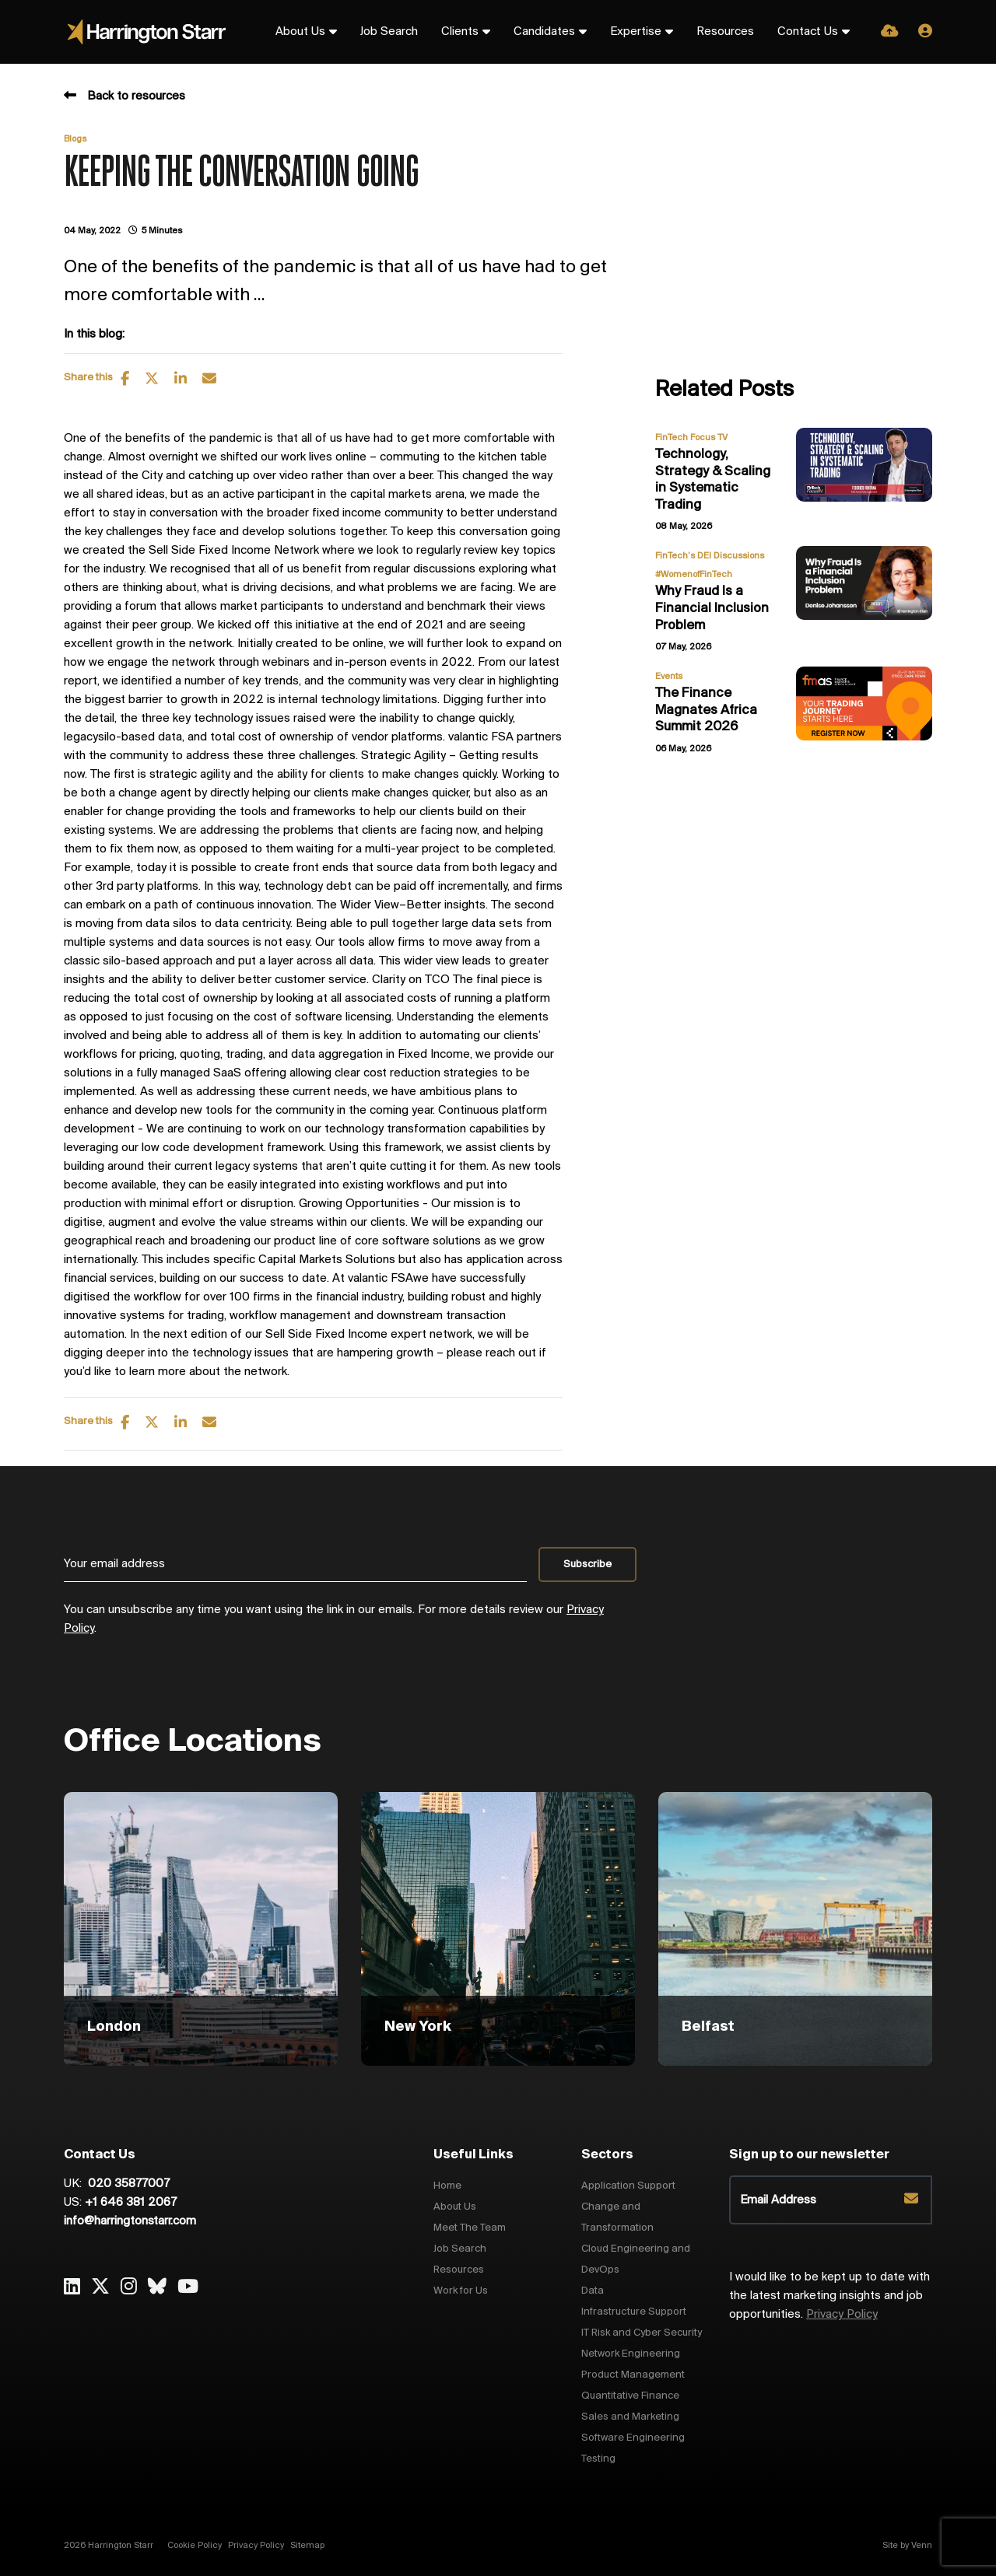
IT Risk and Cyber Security (641, 2333)
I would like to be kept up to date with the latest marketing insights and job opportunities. (829, 2296)
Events (668, 676)
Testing (598, 2459)
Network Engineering (630, 2354)
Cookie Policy (194, 2545)
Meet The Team (469, 2228)
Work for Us (460, 2291)
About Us (300, 32)
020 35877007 (127, 2184)
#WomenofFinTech (693, 574)
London (114, 2027)
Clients (460, 32)
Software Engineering (633, 2438)
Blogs (75, 139)
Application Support (628, 2186)
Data (592, 2291)
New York (417, 2027)
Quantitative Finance (630, 2396)
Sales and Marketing (630, 2417)
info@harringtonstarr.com (130, 2221)
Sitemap (307, 2545)
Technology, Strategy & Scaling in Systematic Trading (712, 480)
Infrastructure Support (633, 2312)
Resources (725, 32)
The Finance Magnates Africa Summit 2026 (706, 710)
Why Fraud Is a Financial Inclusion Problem (712, 608)
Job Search (389, 32)
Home (447, 2186)
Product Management (633, 2375)
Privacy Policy (842, 2314)
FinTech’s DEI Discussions (709, 556)
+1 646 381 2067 (131, 2202)
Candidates (544, 32)
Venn (921, 2545)
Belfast (708, 2027)
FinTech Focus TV (691, 438)
